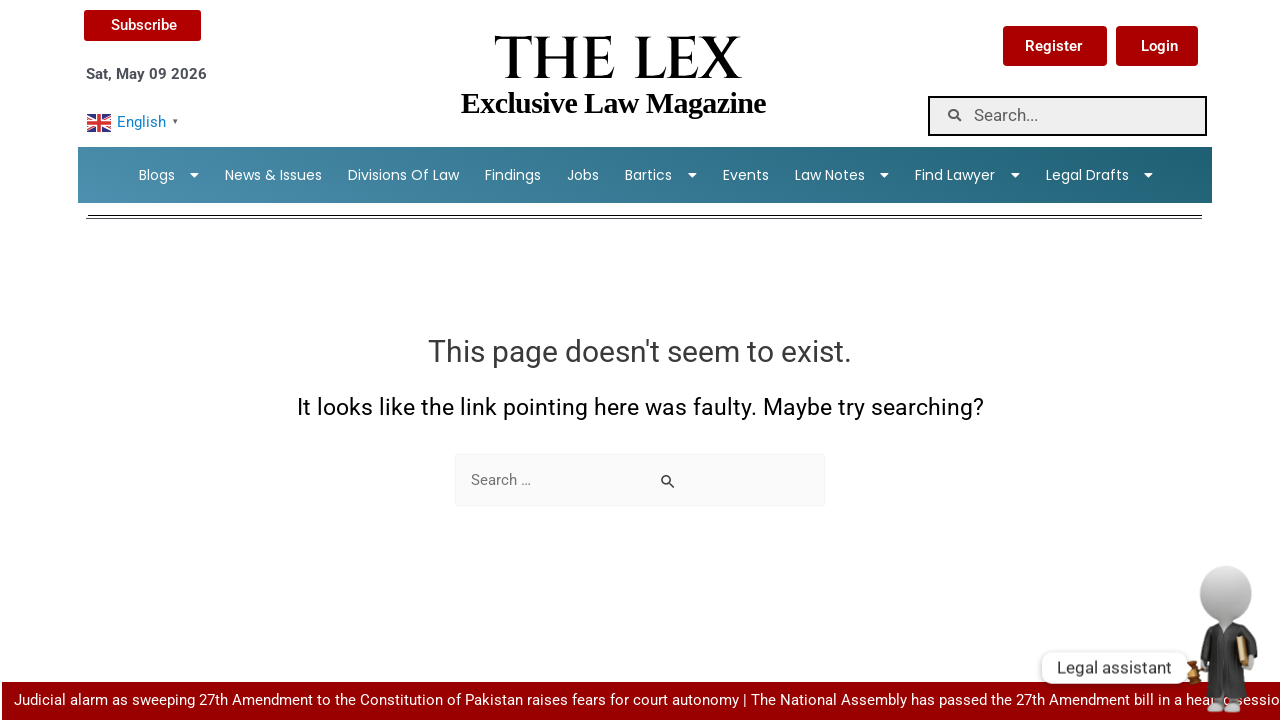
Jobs (583, 175)
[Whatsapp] (1224, 668)
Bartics (661, 175)
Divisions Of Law (403, 175)
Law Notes (842, 175)
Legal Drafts (1100, 175)
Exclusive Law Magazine (613, 102)
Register (1053, 46)
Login (1159, 46)
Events (746, 175)
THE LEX (616, 60)
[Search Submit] (669, 481)
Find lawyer (967, 175)
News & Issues (273, 175)
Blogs (169, 175)
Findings (513, 175)
